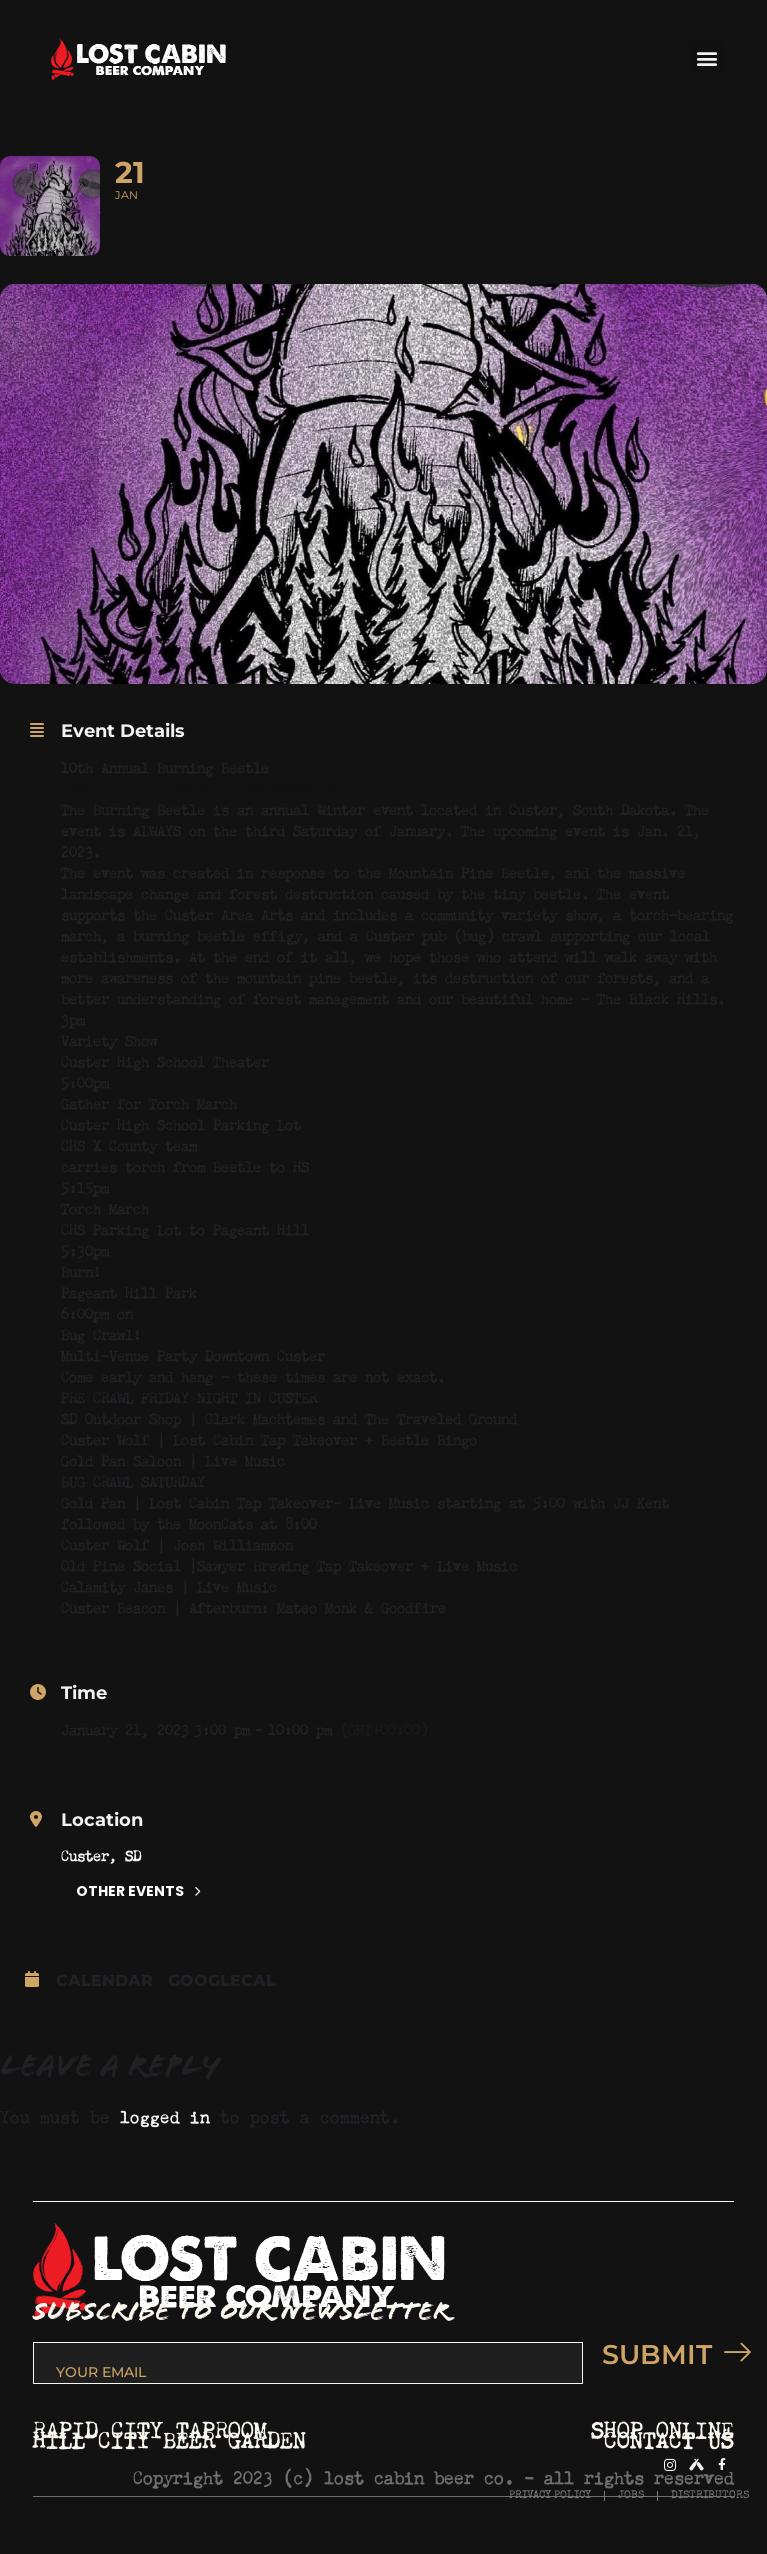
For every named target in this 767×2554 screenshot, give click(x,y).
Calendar (104, 1980)
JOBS (631, 2495)
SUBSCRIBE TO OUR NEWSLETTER (241, 2312)
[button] (707, 57)
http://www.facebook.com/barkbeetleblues (217, 786)
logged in (165, 2114)
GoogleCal (222, 1980)
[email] (308, 2363)
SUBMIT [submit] (668, 2355)
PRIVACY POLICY (550, 2495)
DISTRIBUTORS (710, 2495)
